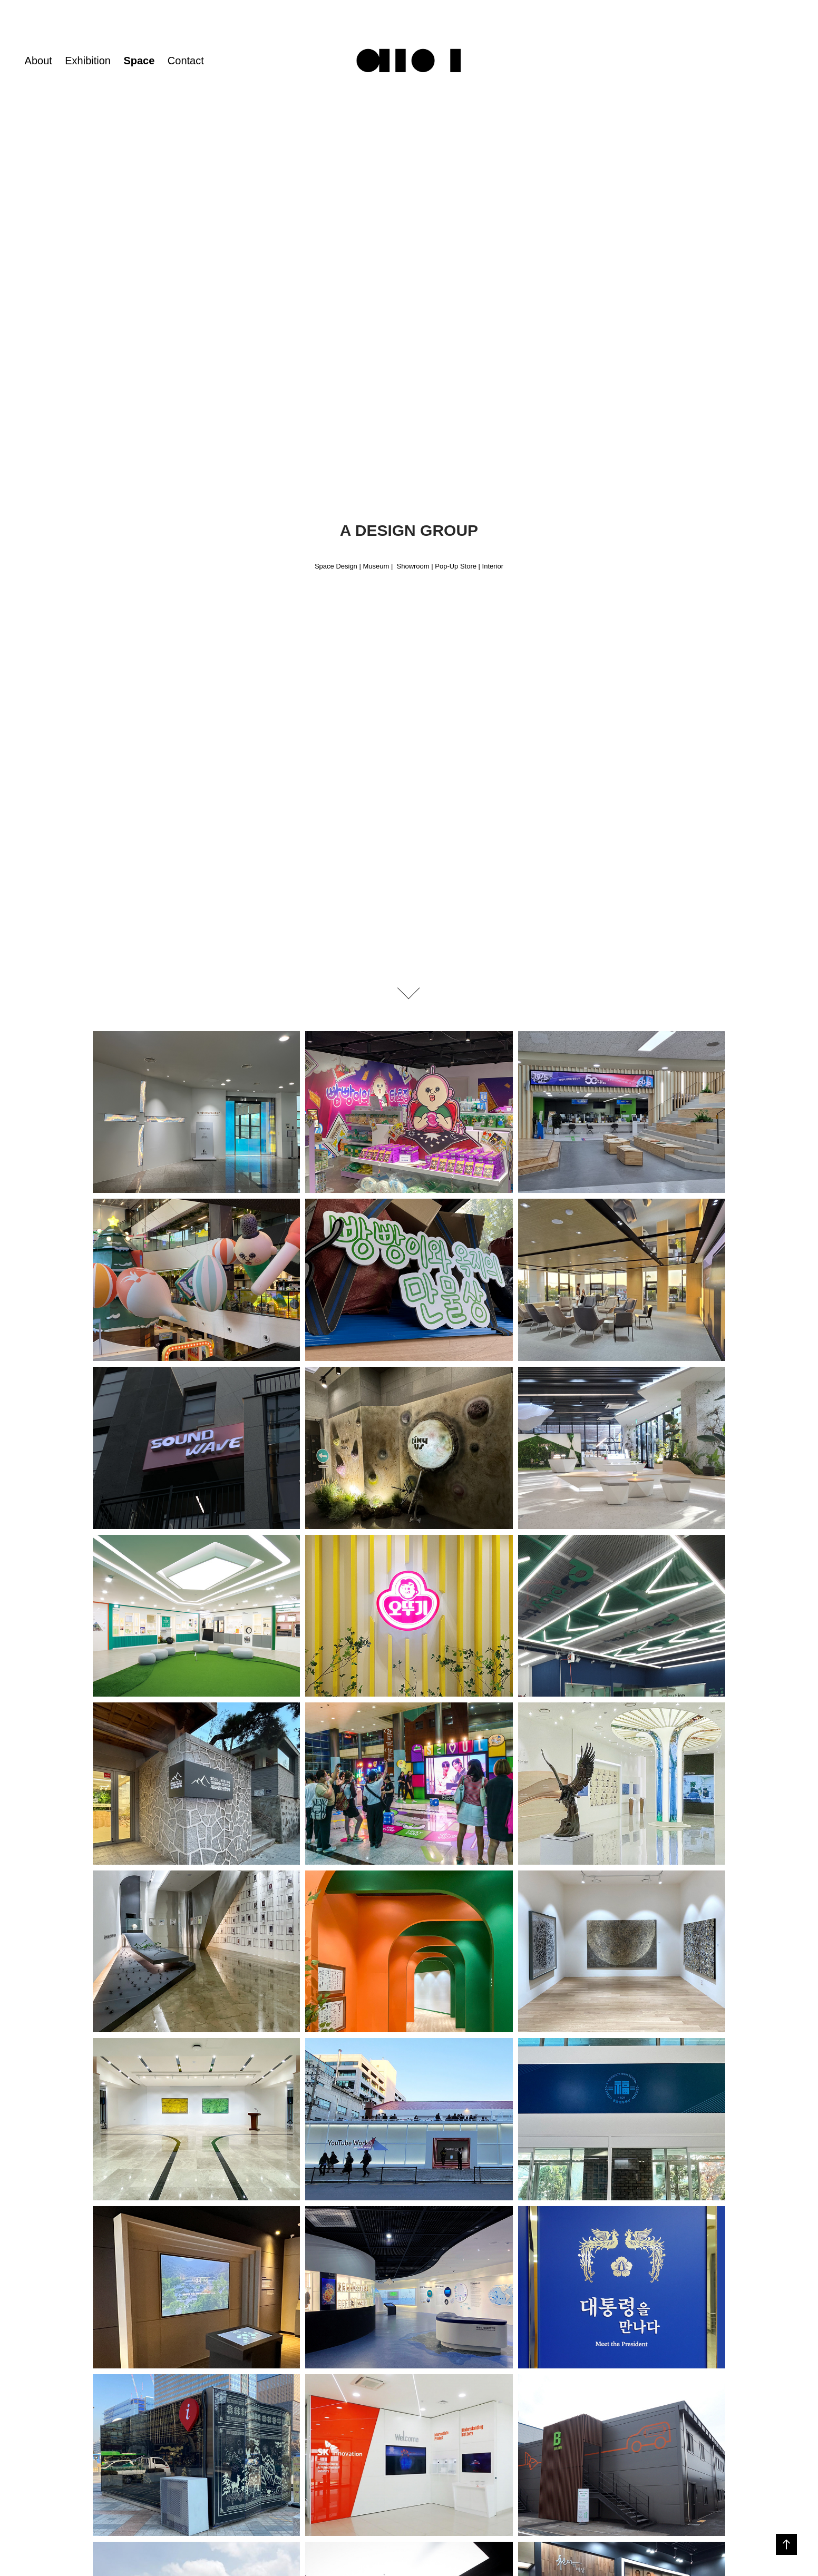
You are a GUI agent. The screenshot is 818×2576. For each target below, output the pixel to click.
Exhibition (88, 60)
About (38, 60)
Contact (186, 60)
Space (138, 60)
